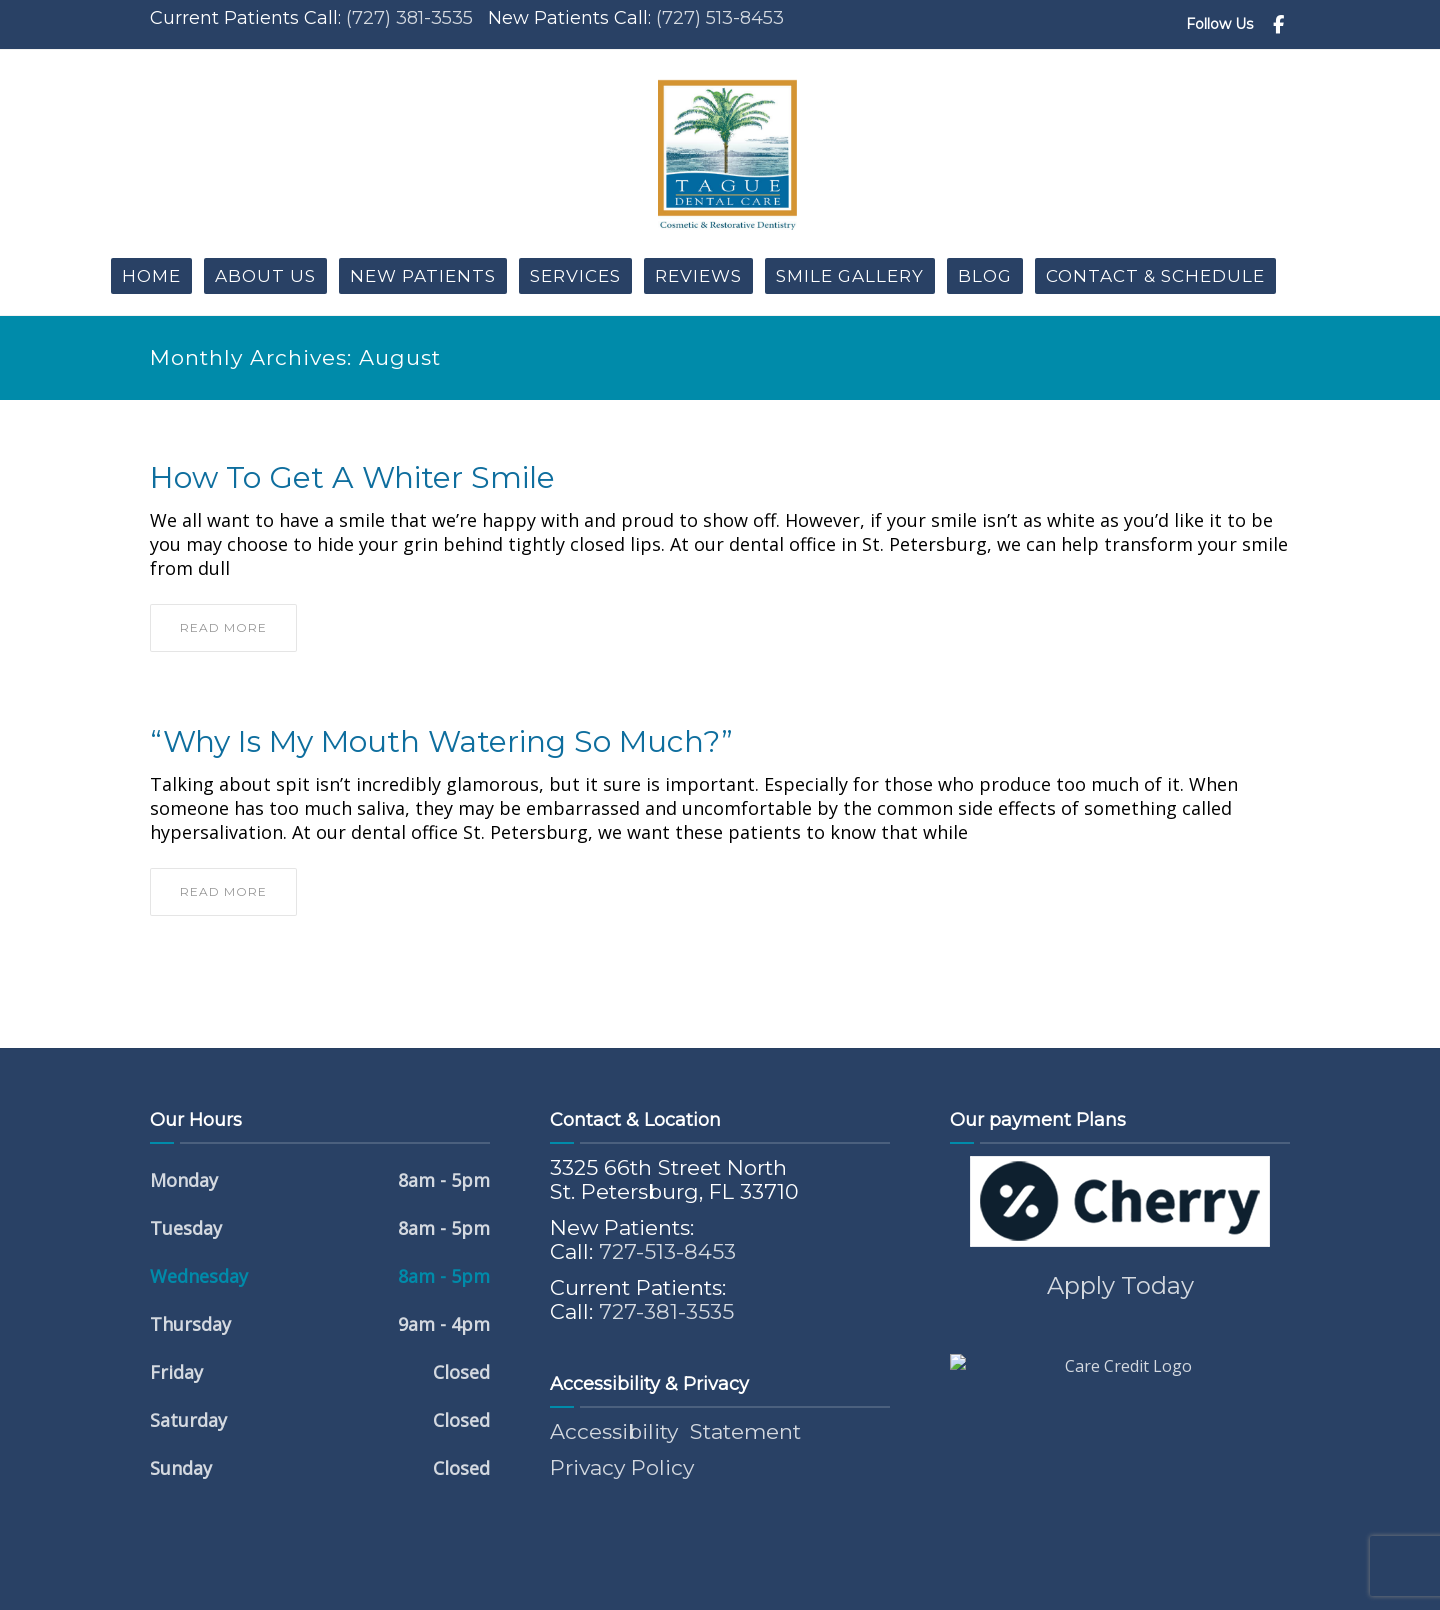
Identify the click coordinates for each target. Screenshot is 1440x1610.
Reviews (698, 276)
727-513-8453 (667, 1251)
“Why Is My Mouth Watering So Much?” (441, 742)
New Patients (423, 276)
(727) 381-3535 (409, 18)
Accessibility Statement (675, 1431)
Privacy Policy (622, 1467)
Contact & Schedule (1155, 276)
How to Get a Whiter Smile (352, 478)
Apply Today (1120, 1285)
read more (223, 627)
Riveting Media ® (874, 1581)
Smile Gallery (850, 276)
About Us (265, 276)
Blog (985, 276)
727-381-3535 (666, 1311)
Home (151, 276)
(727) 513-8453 (720, 18)
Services (575, 276)
